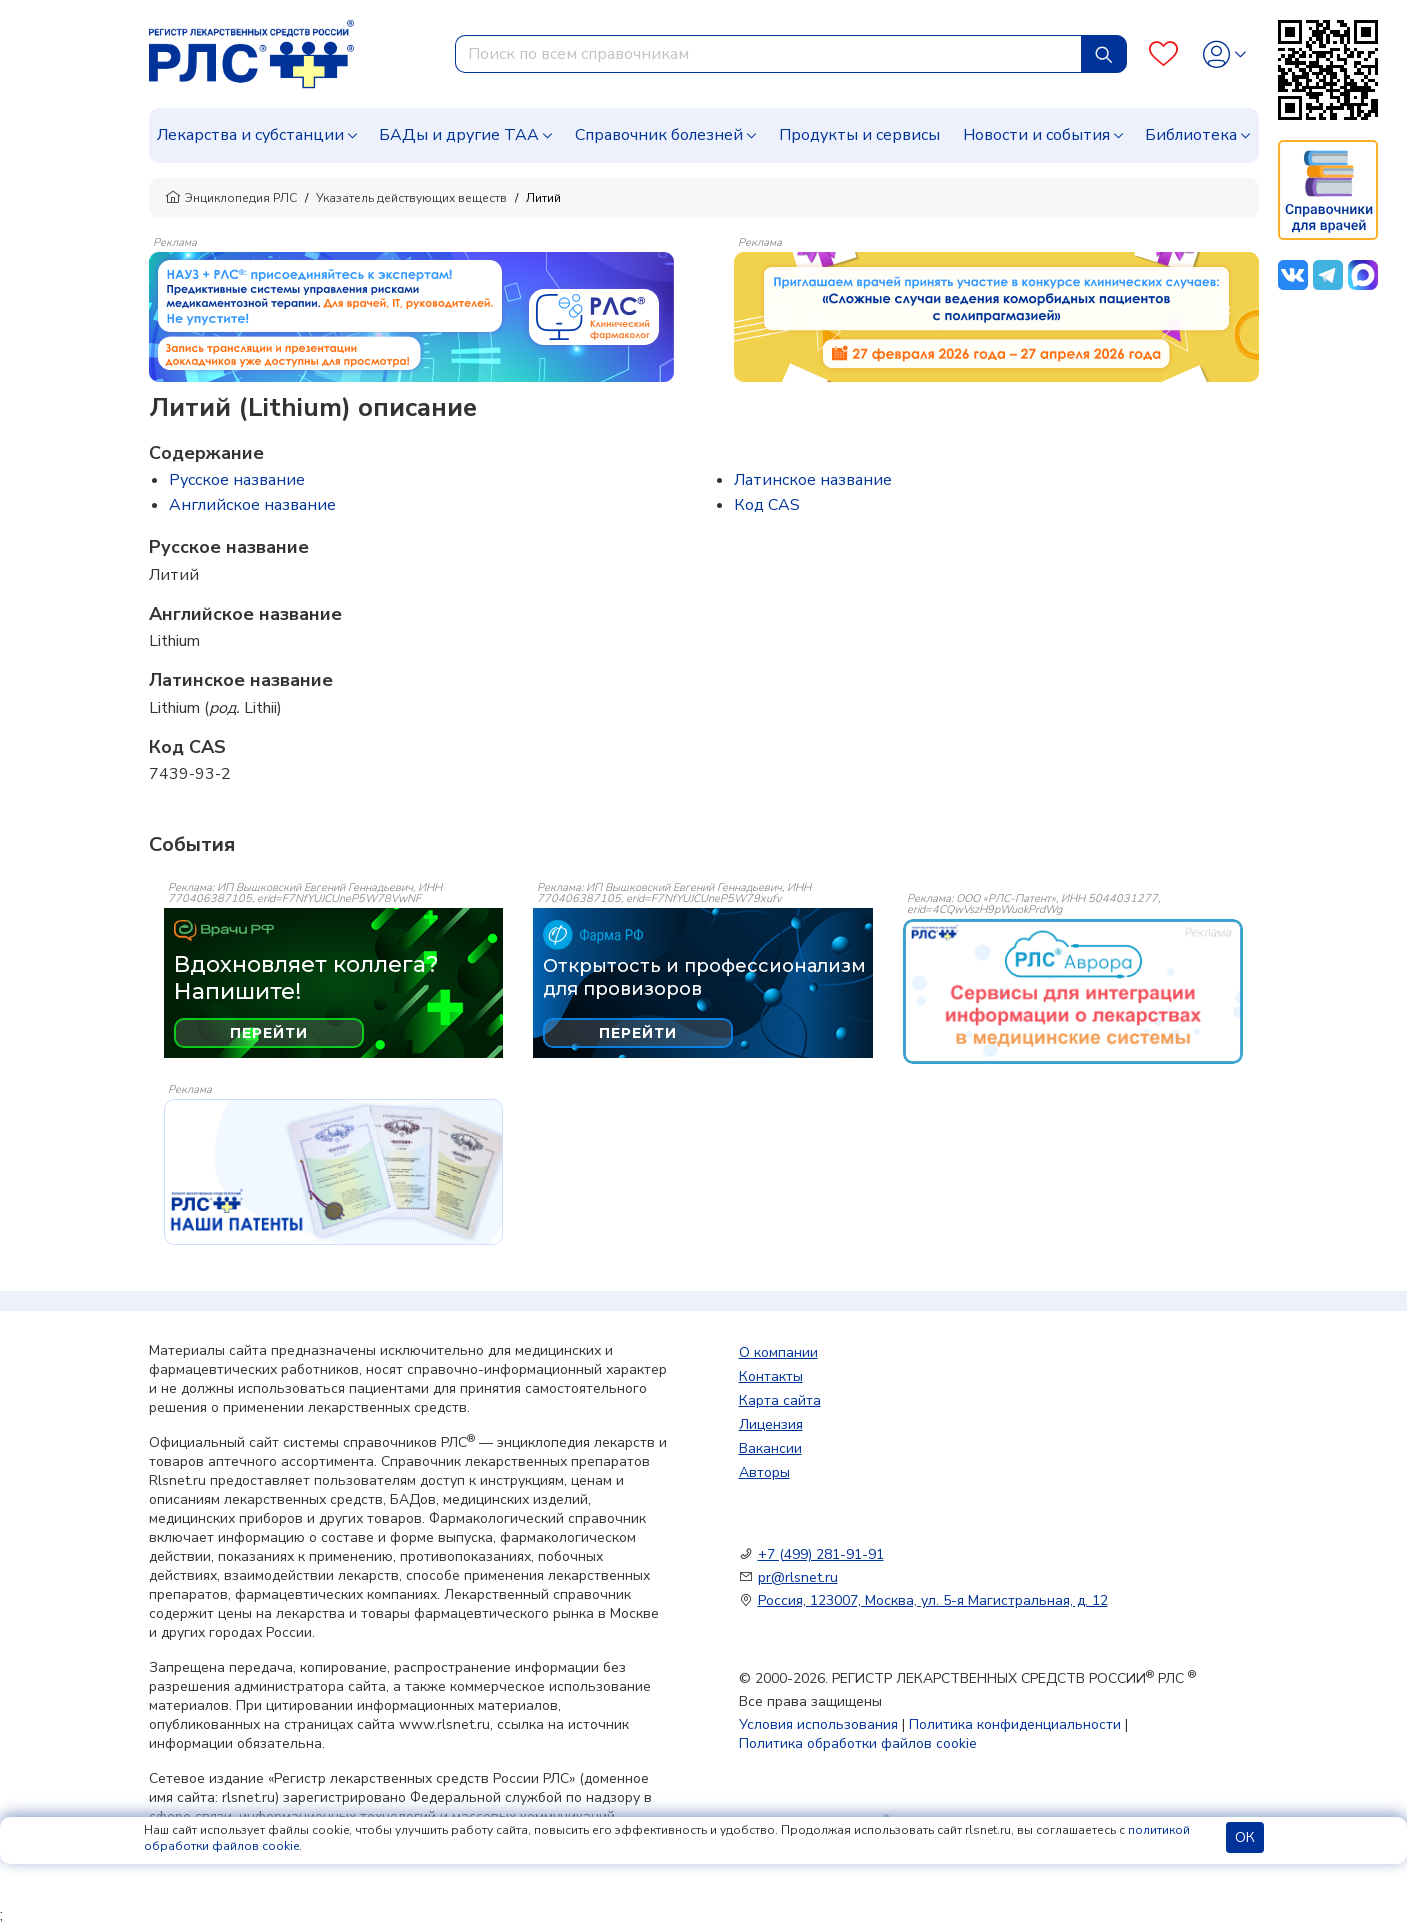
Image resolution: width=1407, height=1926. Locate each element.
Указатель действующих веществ (411, 198)
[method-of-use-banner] (411, 316)
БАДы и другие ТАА (459, 135)
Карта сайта (780, 1400)
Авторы (764, 1472)
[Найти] (1104, 54)
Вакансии (770, 1448)
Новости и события (1036, 135)
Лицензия (771, 1424)
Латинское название (813, 480)
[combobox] (768, 54)
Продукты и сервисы (859, 135)
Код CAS (767, 505)
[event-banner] (1073, 992)
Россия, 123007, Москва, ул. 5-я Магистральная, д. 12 (933, 1600)
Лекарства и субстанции (250, 135)
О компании (778, 1352)
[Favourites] (1163, 54)
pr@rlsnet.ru (798, 1577)
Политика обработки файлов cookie (858, 1743)
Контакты (771, 1376)
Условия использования (818, 1724)
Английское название (252, 505)
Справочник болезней (659, 135)
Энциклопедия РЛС (231, 198)
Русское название (237, 480)
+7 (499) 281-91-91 (821, 1554)
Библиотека (1191, 135)
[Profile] (1224, 54)
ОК (1245, 1837)
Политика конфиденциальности (1015, 1724)
